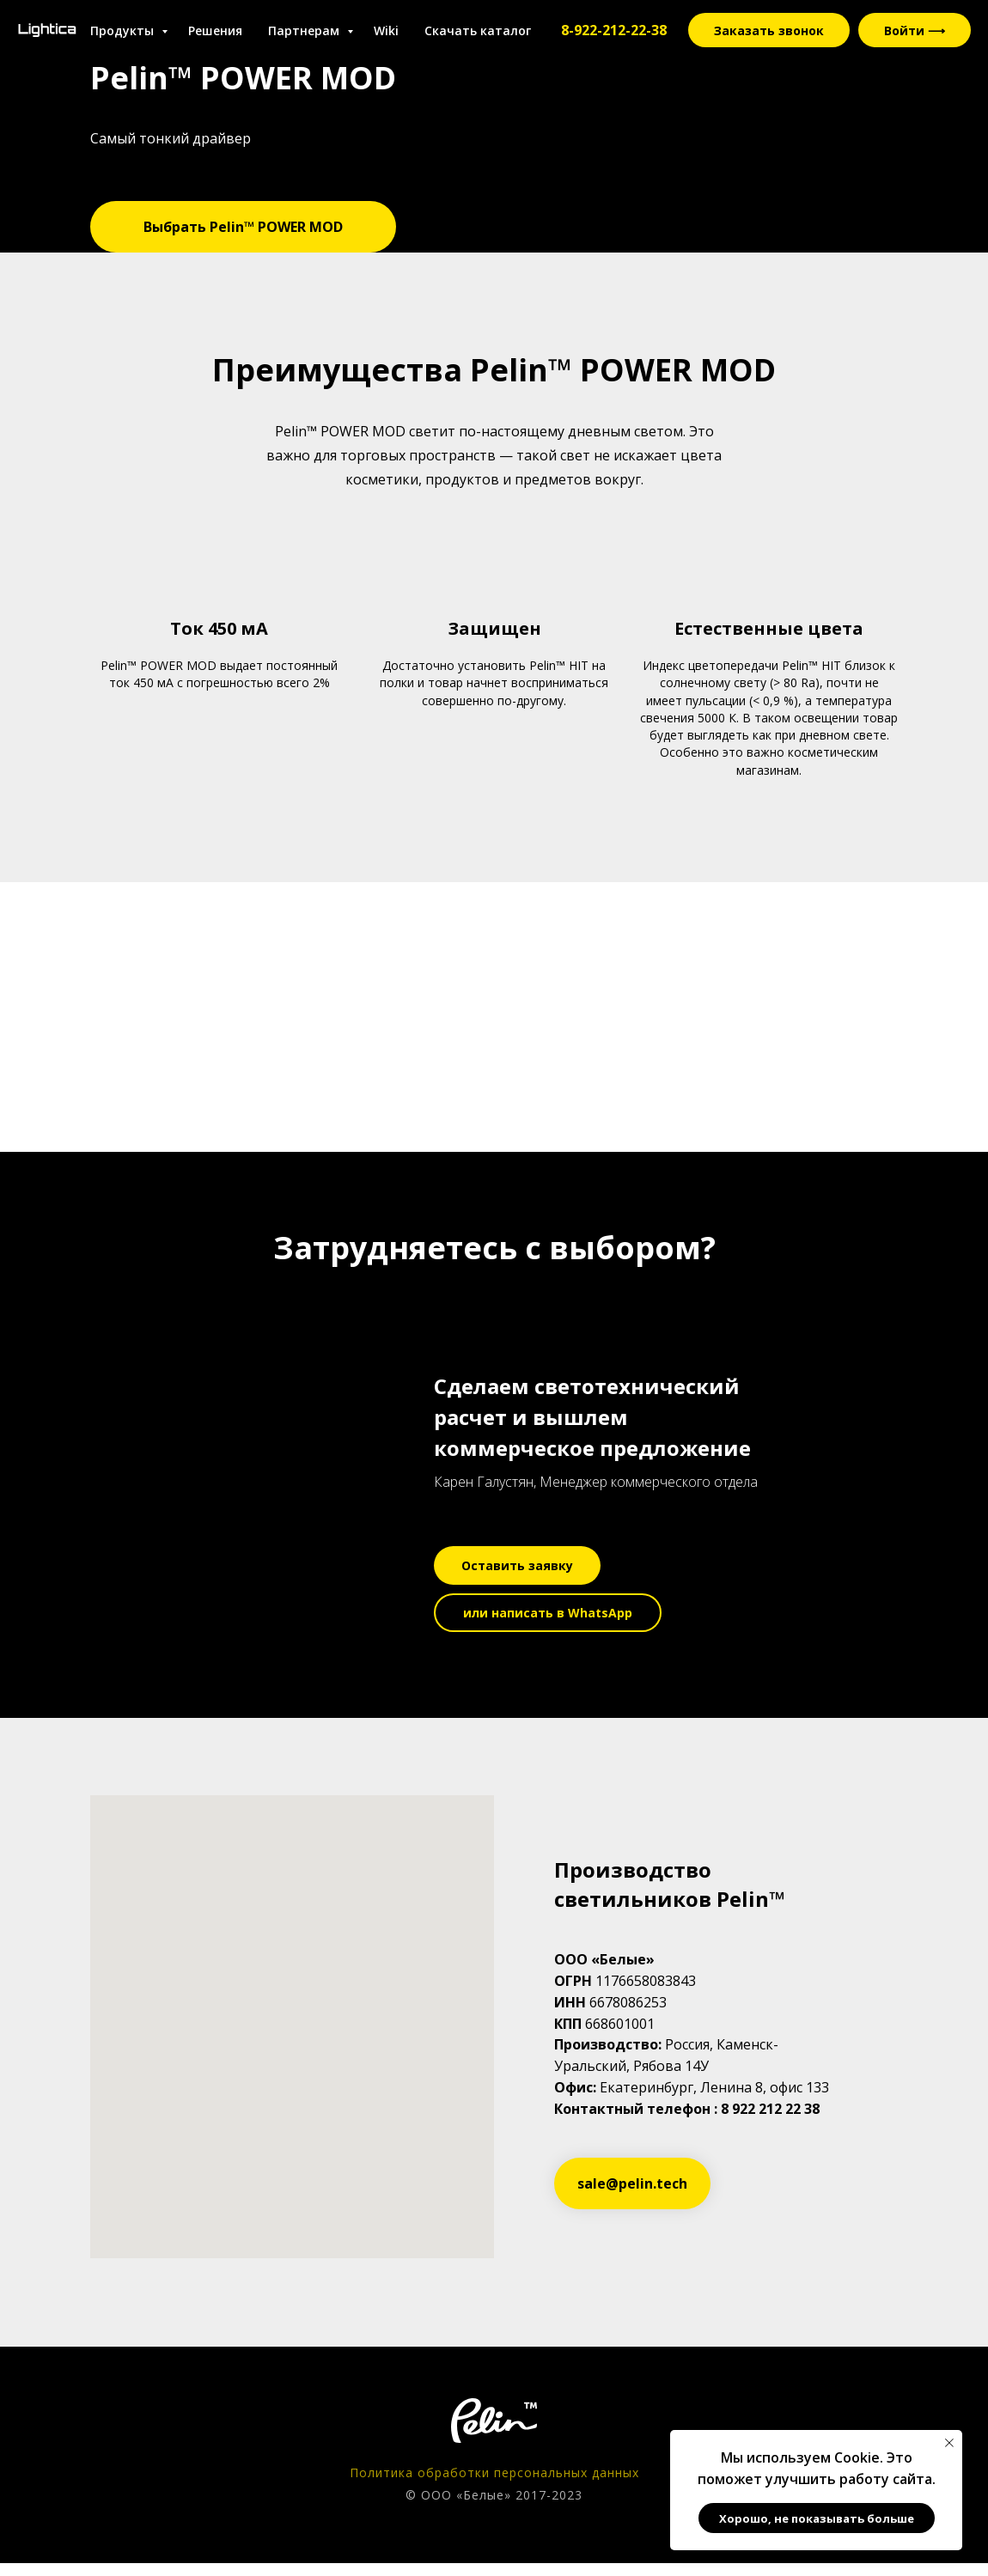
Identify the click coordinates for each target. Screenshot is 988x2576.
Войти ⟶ (914, 30)
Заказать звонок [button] (769, 30)
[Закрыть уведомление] (949, 2442)
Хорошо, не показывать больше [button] (816, 2518)
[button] (517, 1565)
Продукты (123, 30)
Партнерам (305, 30)
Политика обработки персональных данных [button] (494, 2472)
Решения (215, 30)
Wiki (386, 30)
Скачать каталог (477, 30)
